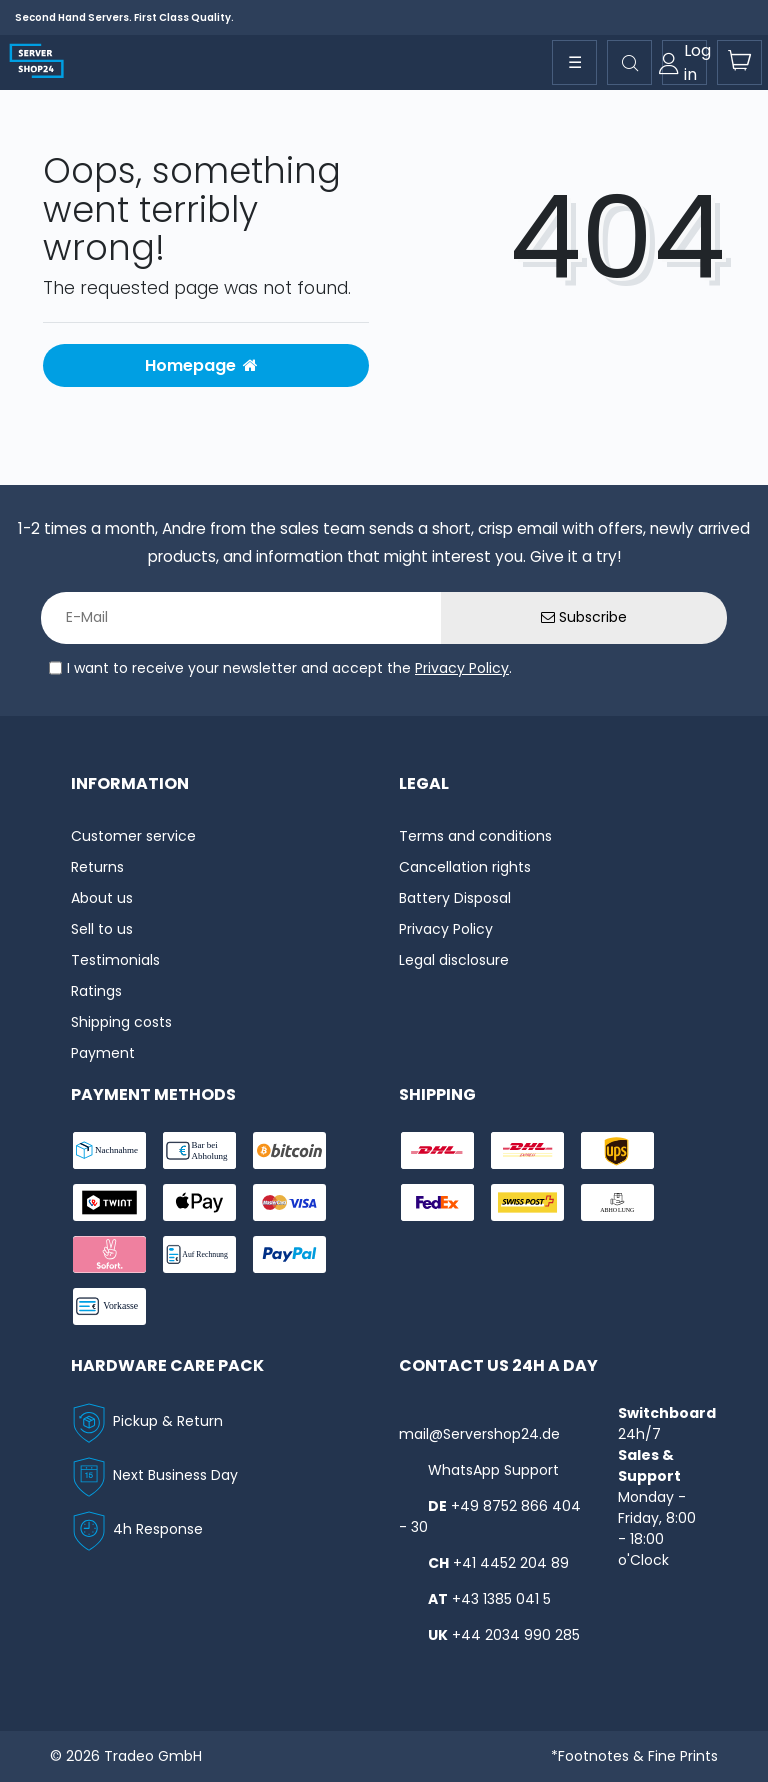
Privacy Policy (462, 668)
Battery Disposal (455, 898)
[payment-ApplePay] (199, 1202)
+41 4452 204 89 (511, 1563)
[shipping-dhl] (437, 1150)
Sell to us (102, 929)
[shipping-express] (527, 1150)
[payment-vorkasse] (109, 1306)
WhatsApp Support (493, 1470)
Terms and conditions (475, 836)
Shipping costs (121, 1022)
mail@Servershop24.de (479, 1434)
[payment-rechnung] (199, 1254)
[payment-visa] (289, 1202)
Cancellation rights (465, 867)
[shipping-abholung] (617, 1202)
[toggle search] (629, 62)
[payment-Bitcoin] (289, 1150)
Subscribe (584, 617)
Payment (103, 1053)
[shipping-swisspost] (527, 1202)
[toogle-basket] (739, 62)
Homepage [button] (201, 365)
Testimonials (115, 960)
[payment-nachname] (109, 1150)
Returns (97, 867)
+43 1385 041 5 (501, 1599)
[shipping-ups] (617, 1150)
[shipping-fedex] (437, 1202)
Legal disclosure (454, 960)
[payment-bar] (199, 1150)
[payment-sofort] (109, 1254)
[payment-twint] (109, 1202)
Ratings (96, 991)
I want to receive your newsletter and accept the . (289, 668)
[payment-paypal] (289, 1254)
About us (102, 898)
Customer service (133, 836)
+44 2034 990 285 (516, 1635)
